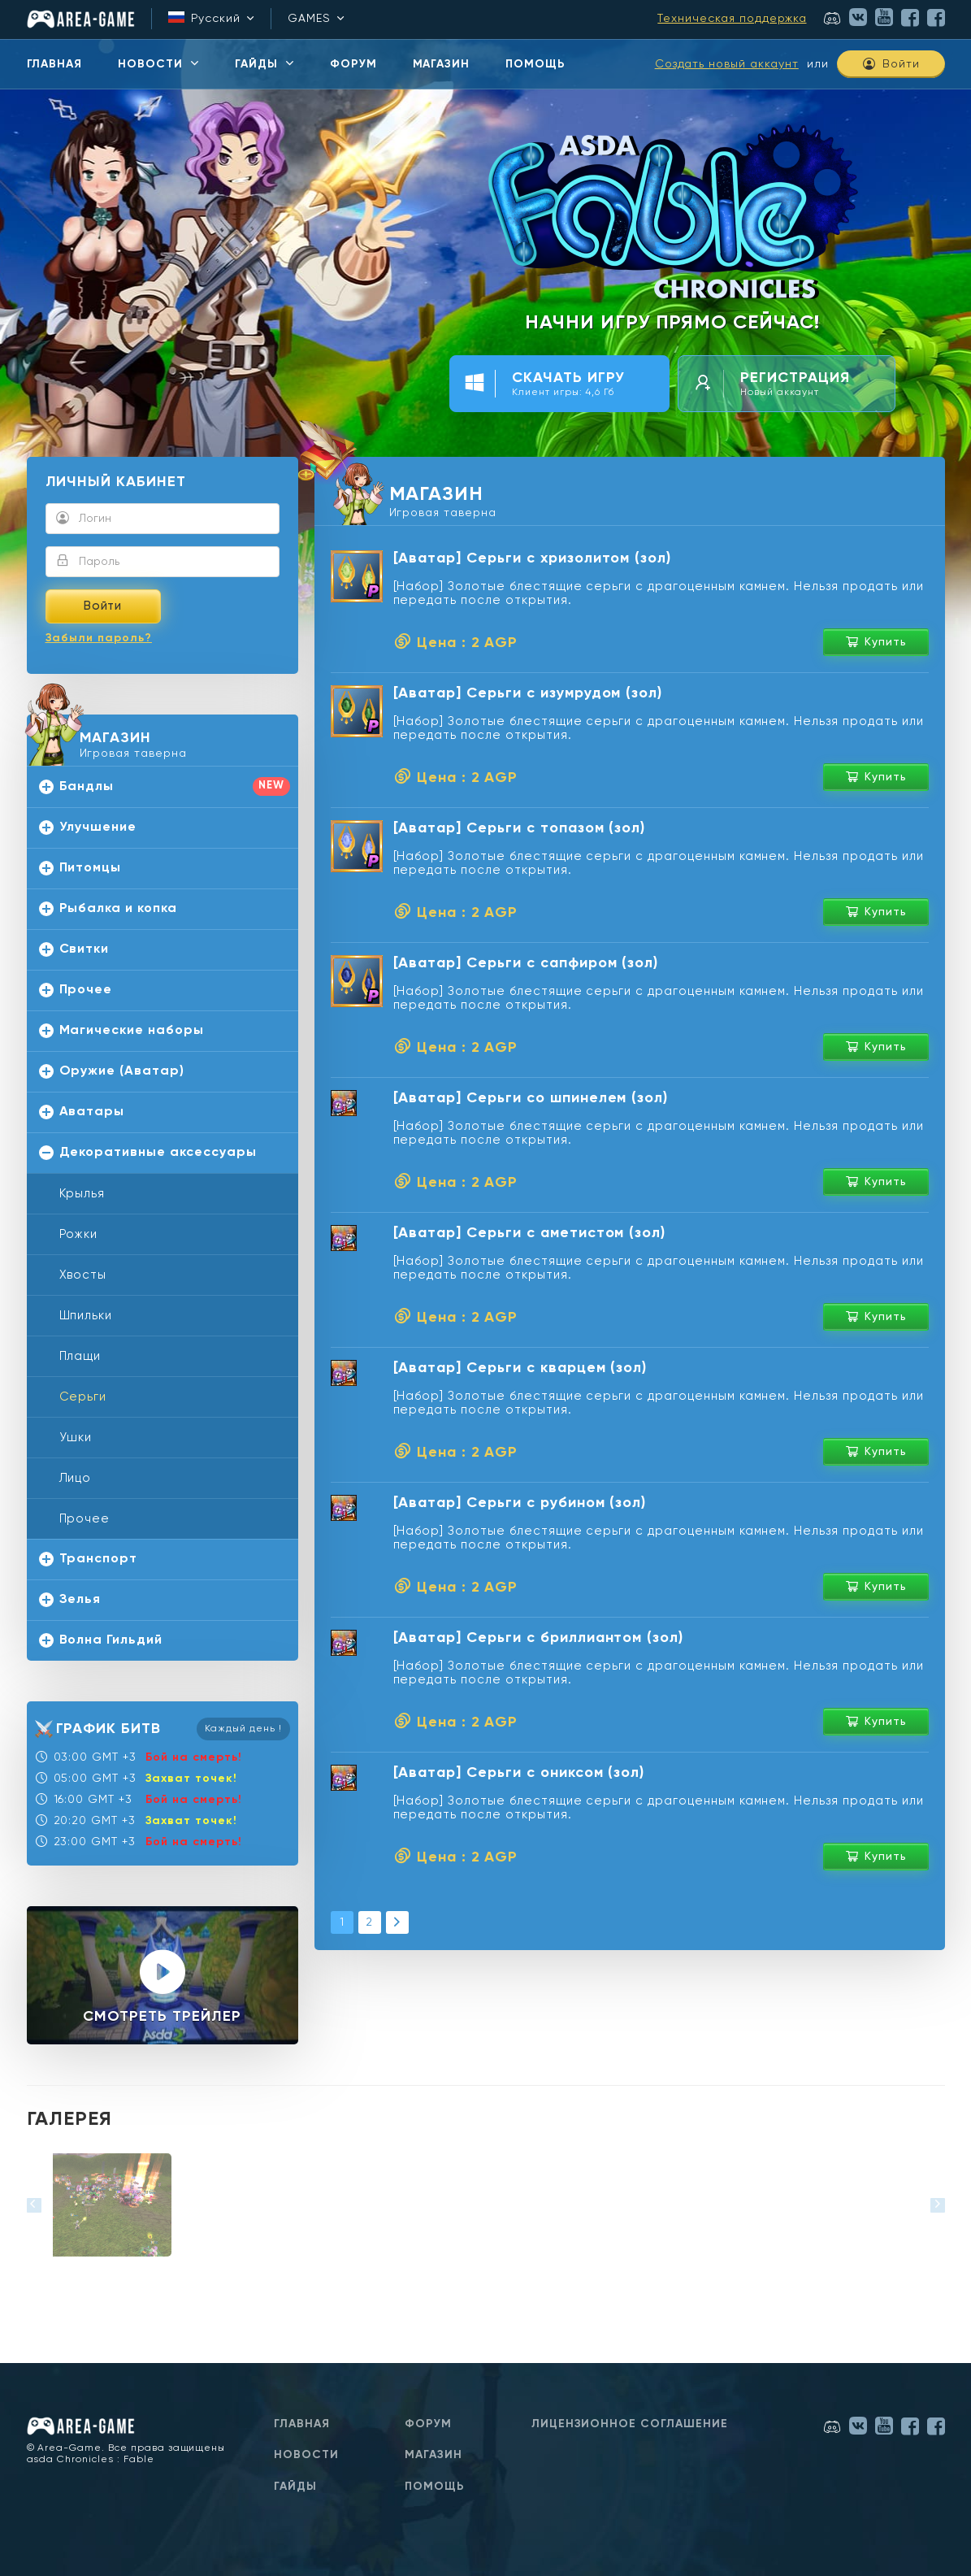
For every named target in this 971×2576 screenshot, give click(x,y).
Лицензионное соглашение (629, 2424)
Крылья (82, 1194)
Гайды (295, 2486)
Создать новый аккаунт (727, 64)
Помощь (435, 2486)
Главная (302, 2424)
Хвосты (83, 1275)
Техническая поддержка (731, 18)
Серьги (83, 1397)
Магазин (433, 2455)
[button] (34, 2205)
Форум (428, 2424)
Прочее (85, 1519)
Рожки (78, 1234)
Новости (306, 2455)
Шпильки (86, 1316)
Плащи (80, 1356)
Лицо (75, 1478)
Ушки (76, 1437)
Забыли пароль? (99, 638)
